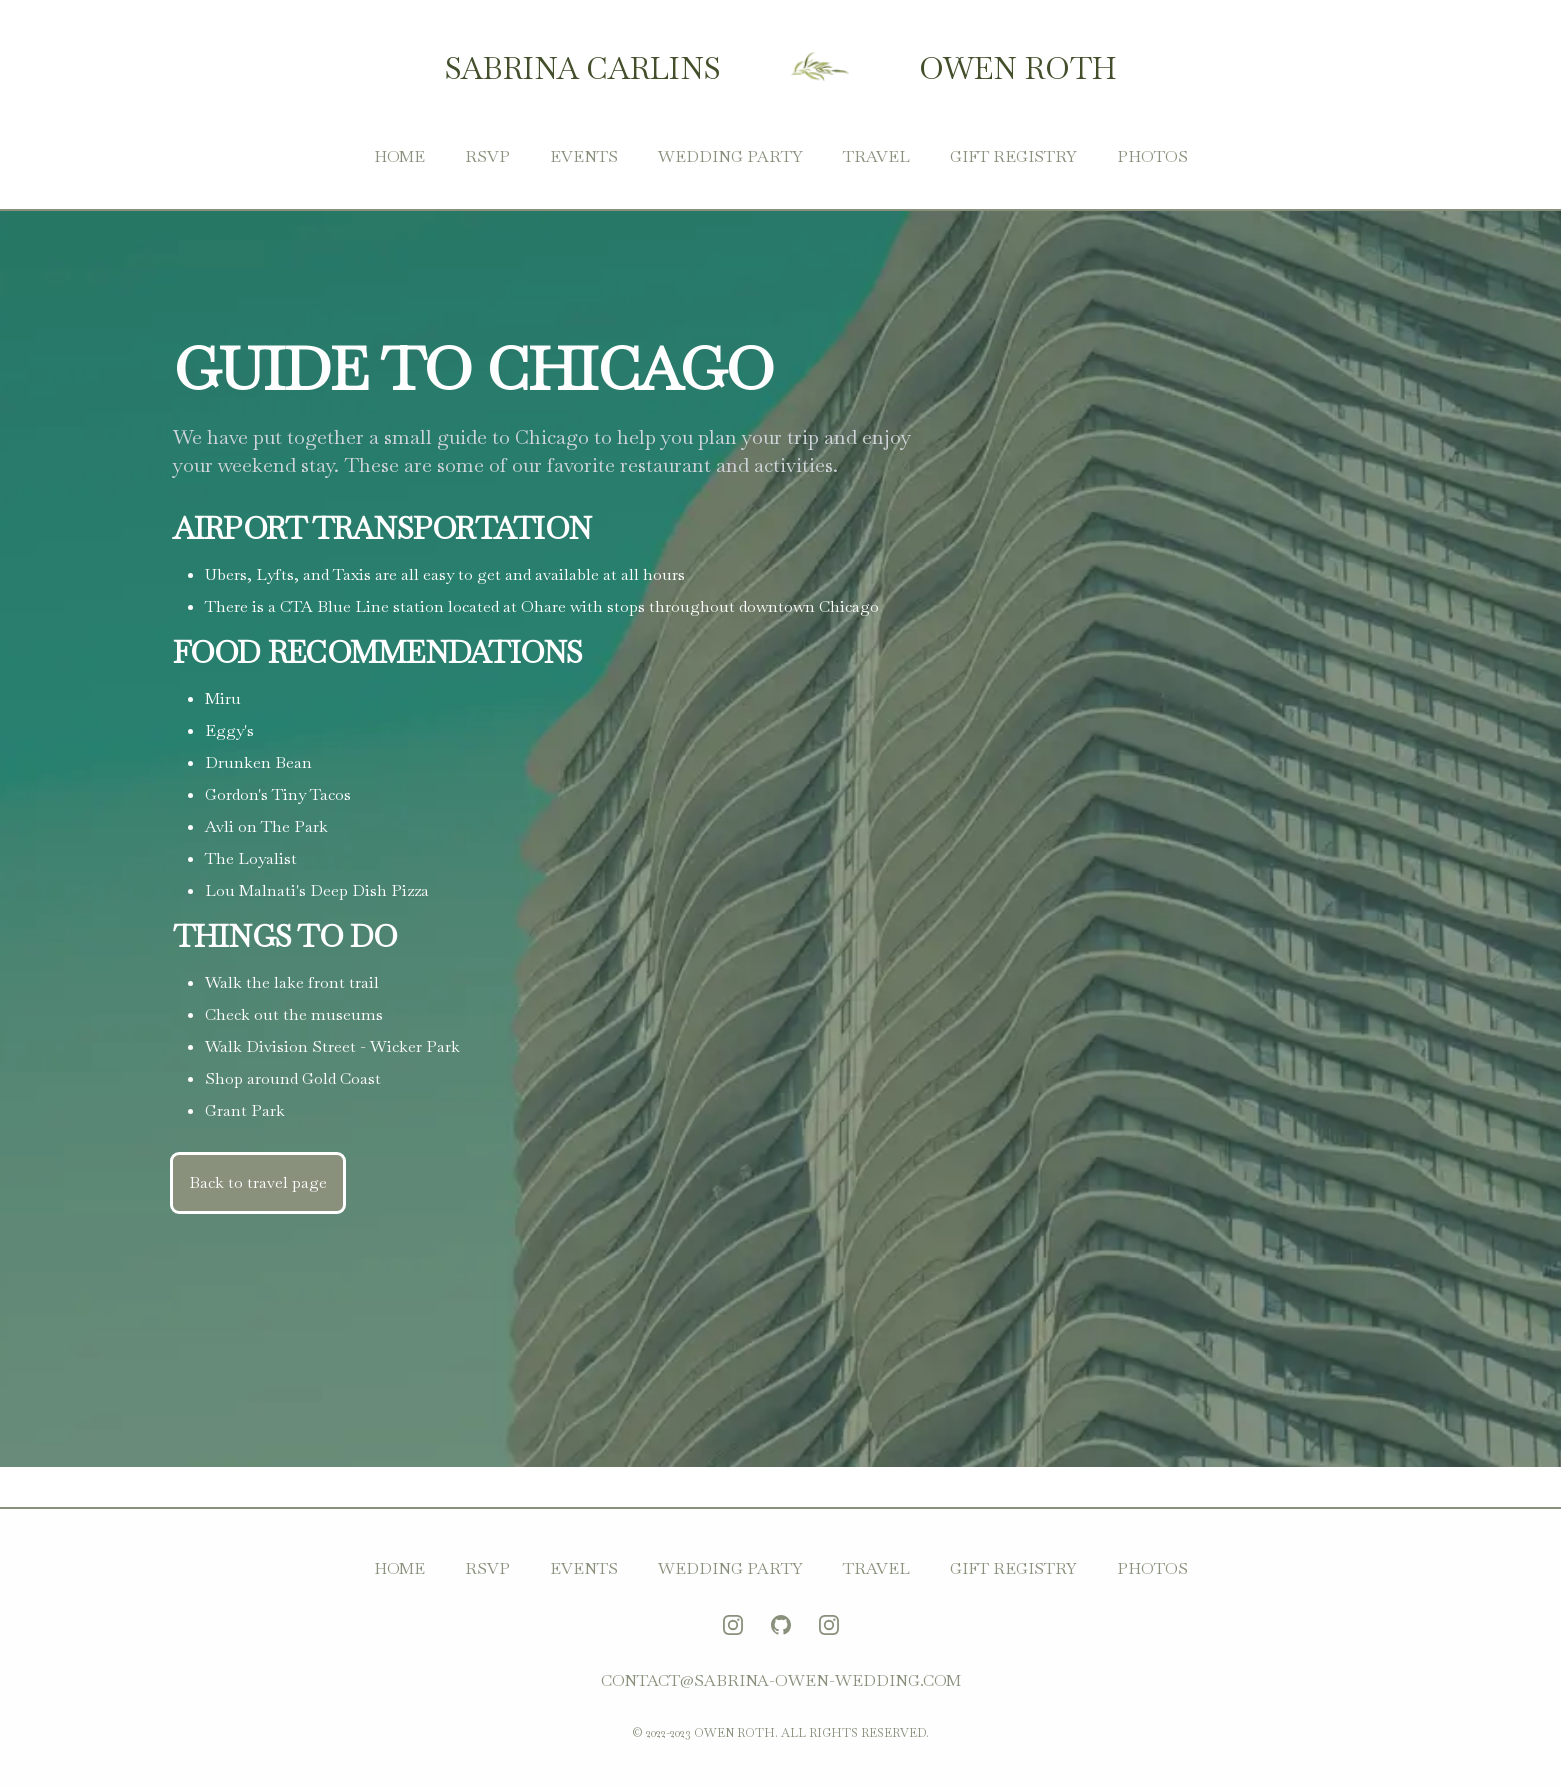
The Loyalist (251, 858)
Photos (1152, 156)
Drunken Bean (258, 762)
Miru (223, 698)
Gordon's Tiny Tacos (278, 794)
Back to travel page (258, 1182)
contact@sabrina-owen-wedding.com (781, 1680)
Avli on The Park (266, 826)
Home (399, 156)
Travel (876, 156)
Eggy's (229, 730)
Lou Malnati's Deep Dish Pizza (317, 890)
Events (584, 156)
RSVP (487, 156)
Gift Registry (1013, 156)
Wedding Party (730, 156)
